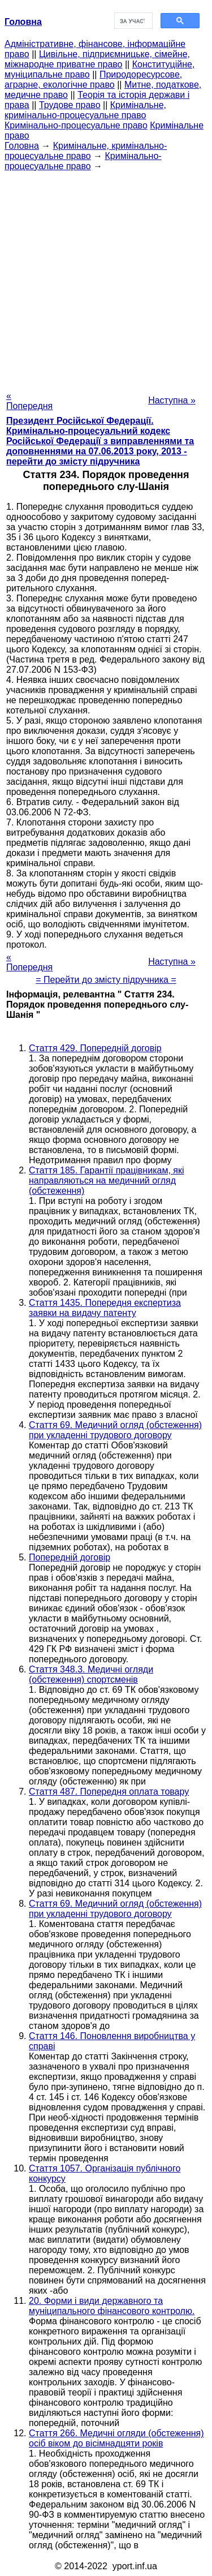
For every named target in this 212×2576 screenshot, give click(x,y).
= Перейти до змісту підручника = (106, 979)
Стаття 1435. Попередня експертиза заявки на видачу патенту (105, 1308)
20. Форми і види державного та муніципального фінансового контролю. (111, 2306)
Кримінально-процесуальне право (76, 125)
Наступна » (172, 400)
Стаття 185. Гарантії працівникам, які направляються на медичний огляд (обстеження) (106, 1180)
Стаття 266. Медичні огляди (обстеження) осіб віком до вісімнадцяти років (116, 2438)
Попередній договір (69, 1557)
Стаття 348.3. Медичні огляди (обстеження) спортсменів (91, 1674)
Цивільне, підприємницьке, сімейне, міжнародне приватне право (97, 59)
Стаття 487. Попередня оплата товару (109, 1791)
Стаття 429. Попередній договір (95, 1048)
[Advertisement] (106, 277)
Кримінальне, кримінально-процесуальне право (85, 110)
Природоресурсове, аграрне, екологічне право (93, 79)
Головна (22, 145)
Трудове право (70, 105)
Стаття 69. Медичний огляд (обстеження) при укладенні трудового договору (115, 1430)
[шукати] (132, 21)
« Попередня (29, 401)
